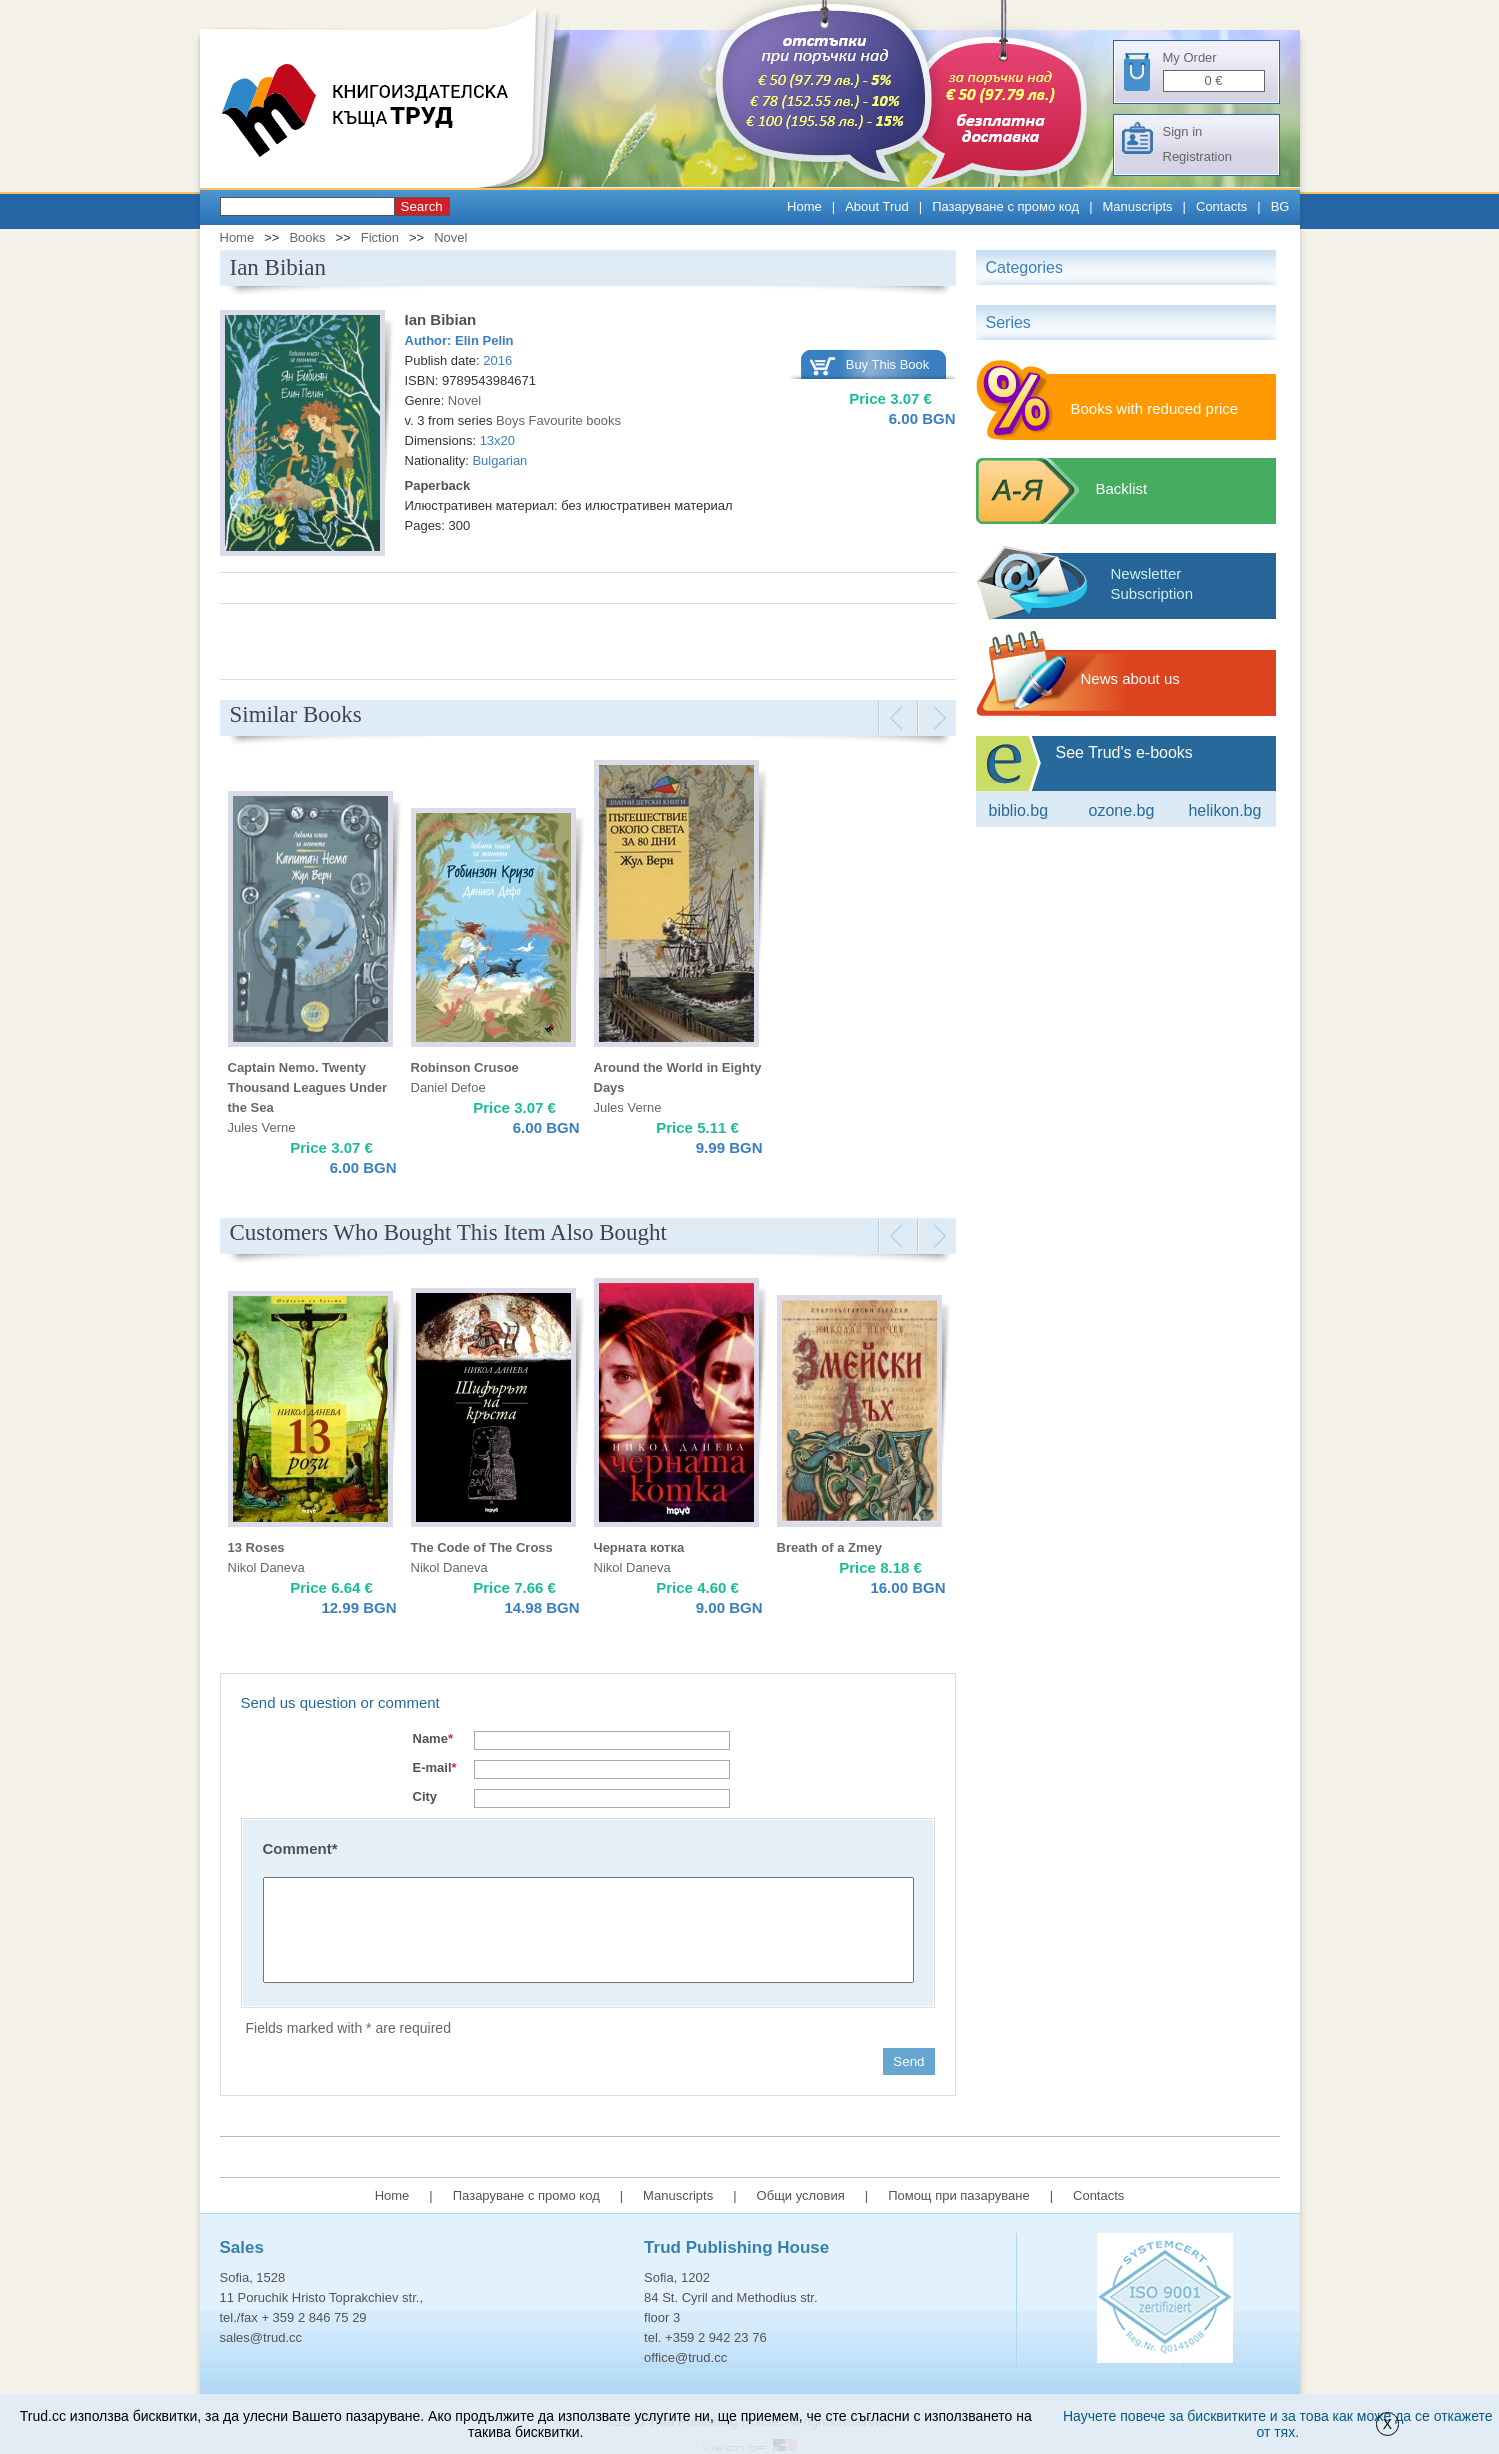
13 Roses (256, 1547)
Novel (450, 237)
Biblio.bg (1019, 810)
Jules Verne (262, 1127)
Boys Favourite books (558, 420)
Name (433, 1738)
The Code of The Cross (482, 1547)
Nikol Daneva (266, 1567)
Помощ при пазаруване (959, 2195)
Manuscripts (1138, 206)
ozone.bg (1121, 810)
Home (804, 206)
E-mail (435, 1767)
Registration (1197, 156)
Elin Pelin (484, 340)
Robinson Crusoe (465, 1067)
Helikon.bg (1224, 810)
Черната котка (639, 1547)
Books (307, 237)
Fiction (380, 237)
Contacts (1221, 206)
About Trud (877, 206)
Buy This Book (888, 364)
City (425, 1796)
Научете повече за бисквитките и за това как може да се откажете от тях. (1278, 2424)
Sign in (1183, 131)
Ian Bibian (441, 319)
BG (1280, 206)
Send (908, 2061)
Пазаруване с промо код (1005, 206)
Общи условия (801, 2195)
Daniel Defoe (448, 1087)
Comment (300, 1848)
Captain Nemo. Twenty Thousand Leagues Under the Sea (308, 1087)
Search (422, 206)
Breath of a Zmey (829, 1547)
